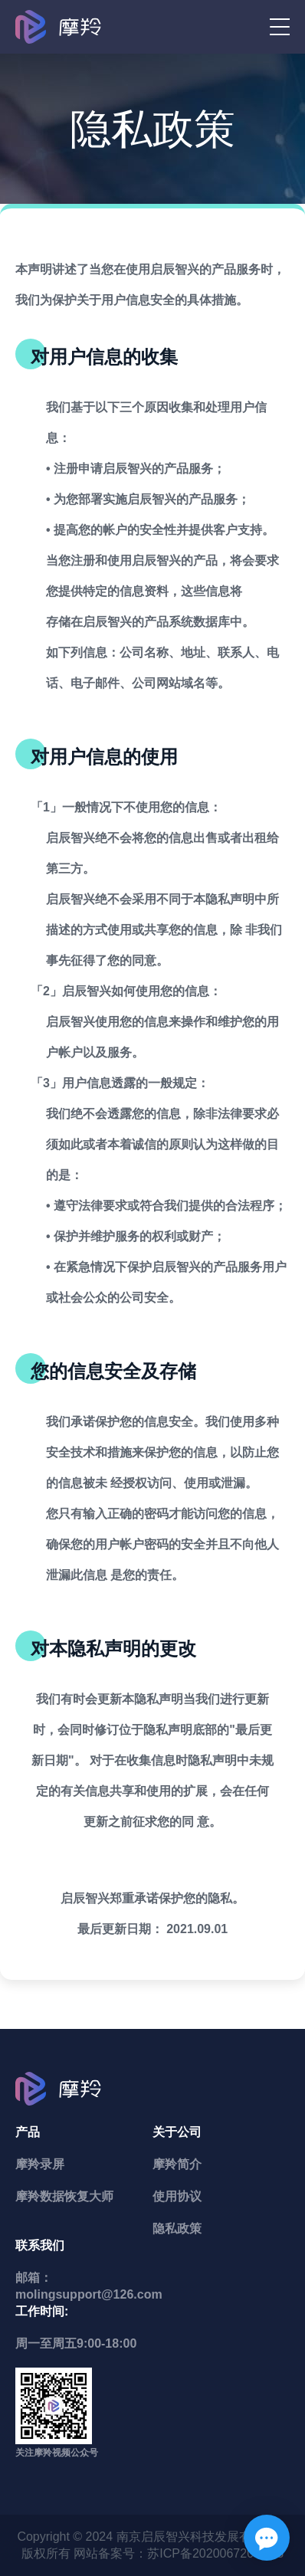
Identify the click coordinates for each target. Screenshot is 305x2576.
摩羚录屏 (39, 2164)
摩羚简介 (177, 2164)
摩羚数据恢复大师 (64, 2196)
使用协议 (177, 2196)
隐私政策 (177, 2228)
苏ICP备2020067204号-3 (215, 2553)
